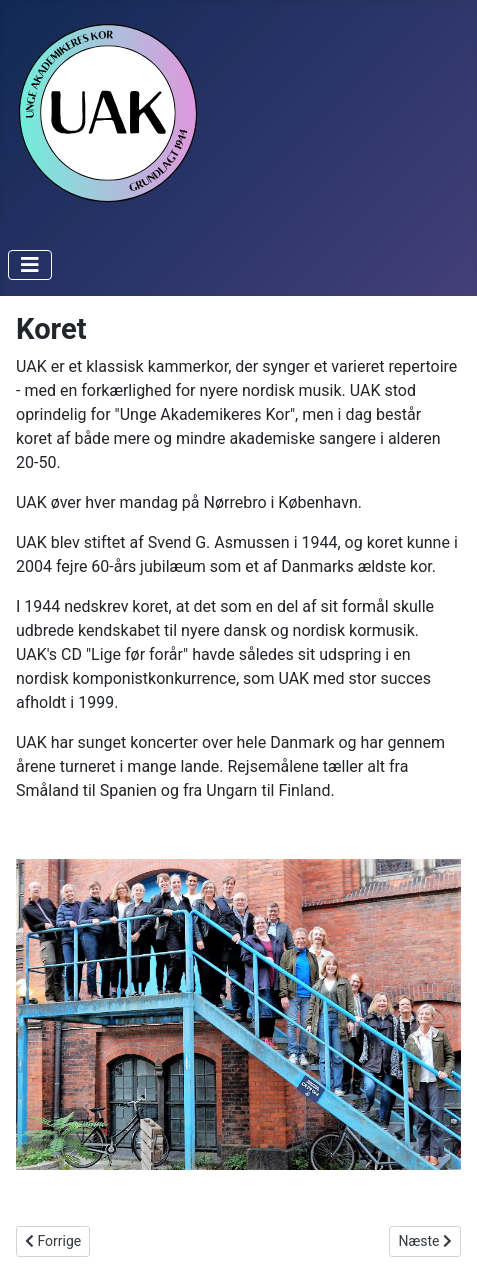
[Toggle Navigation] (30, 265)
